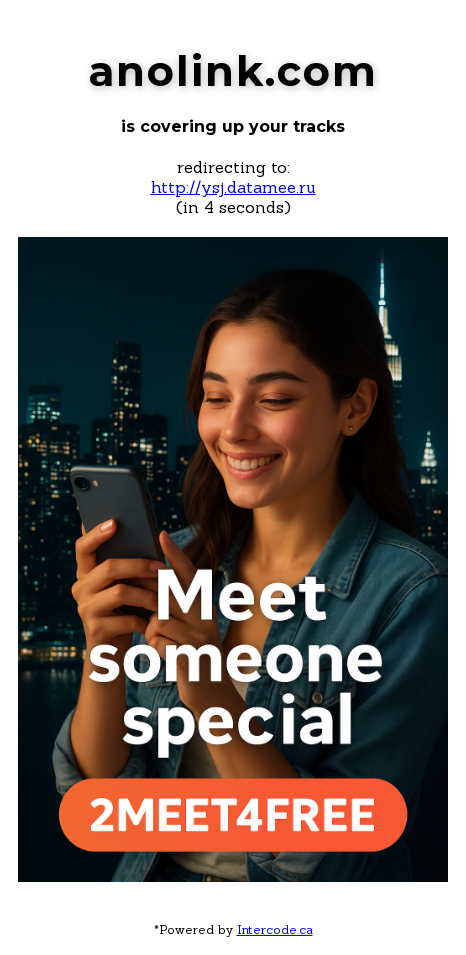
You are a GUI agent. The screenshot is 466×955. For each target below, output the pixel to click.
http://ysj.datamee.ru (233, 187)
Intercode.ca (275, 929)
